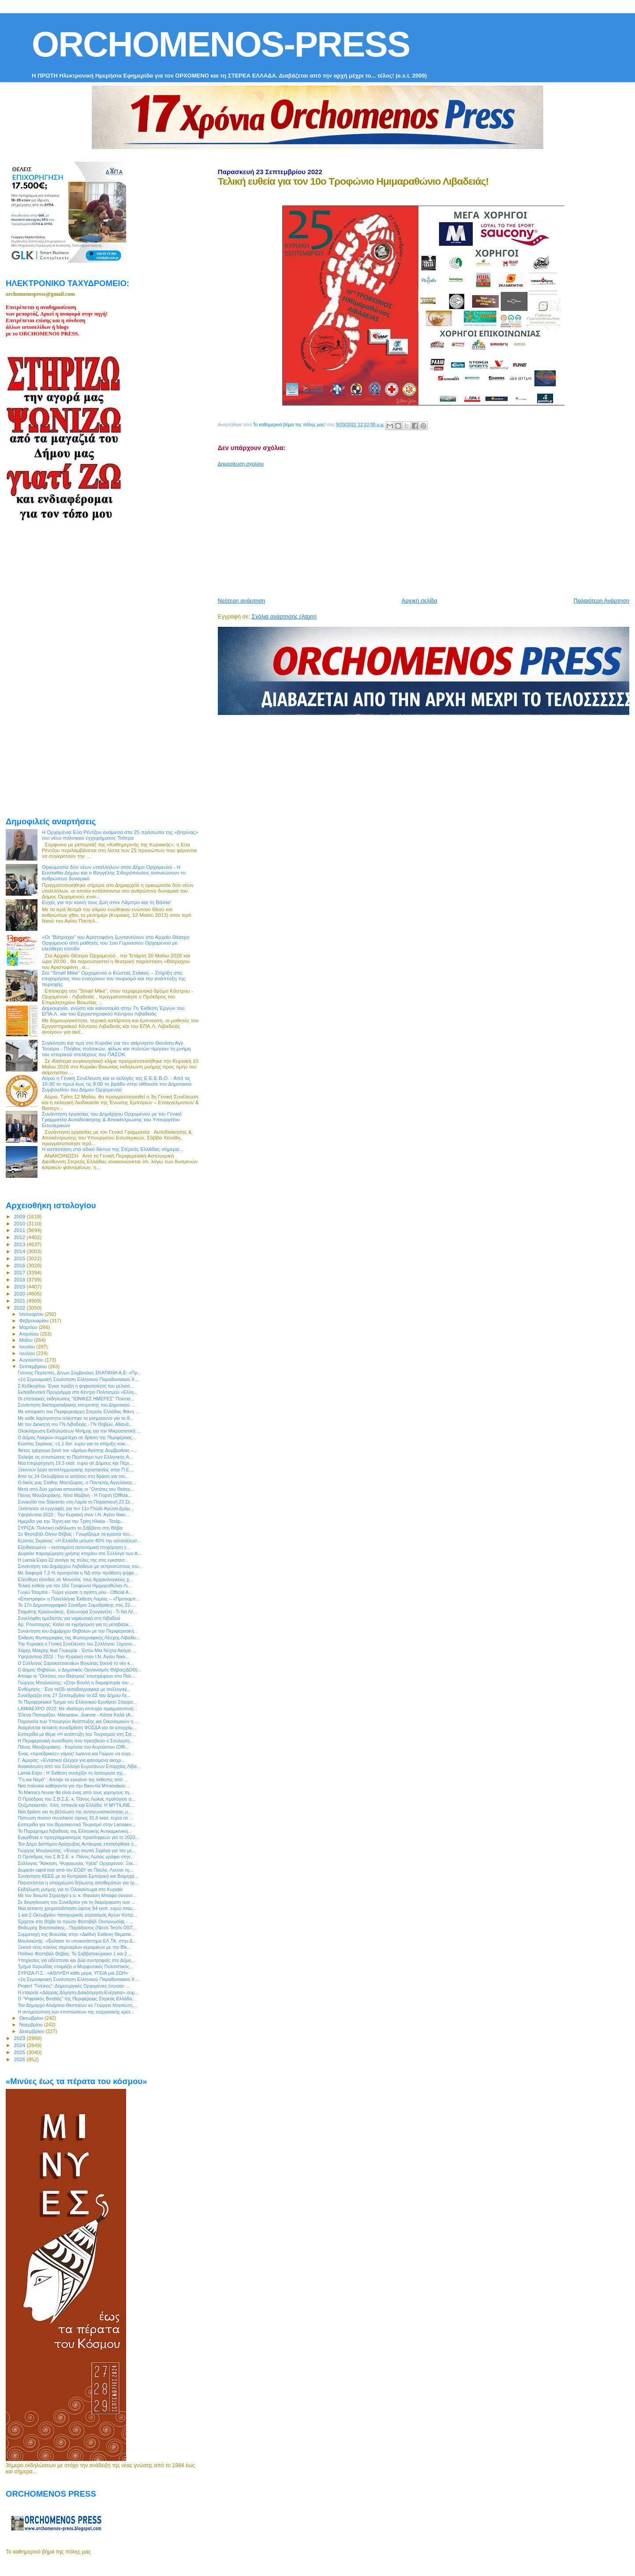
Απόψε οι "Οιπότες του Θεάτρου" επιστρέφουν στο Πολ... (76, 1676)
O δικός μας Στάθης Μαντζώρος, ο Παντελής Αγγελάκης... (77, 1482)
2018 (20, 1279)
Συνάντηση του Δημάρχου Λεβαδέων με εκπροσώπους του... (80, 1566)
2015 (20, 1258)
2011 (20, 1230)
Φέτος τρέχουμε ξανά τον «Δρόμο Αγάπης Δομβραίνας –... (78, 1450)
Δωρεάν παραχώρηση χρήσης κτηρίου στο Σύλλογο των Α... (80, 1553)
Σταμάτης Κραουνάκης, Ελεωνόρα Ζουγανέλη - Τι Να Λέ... (77, 1611)
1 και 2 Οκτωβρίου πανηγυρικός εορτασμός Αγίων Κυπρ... (77, 1914)
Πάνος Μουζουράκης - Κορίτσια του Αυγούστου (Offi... (73, 1747)
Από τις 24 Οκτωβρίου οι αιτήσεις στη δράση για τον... (73, 1476)
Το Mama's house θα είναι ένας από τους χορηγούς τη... (75, 1792)
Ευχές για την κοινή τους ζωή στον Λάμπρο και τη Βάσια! (106, 902)
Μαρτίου (29, 1327)
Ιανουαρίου (32, 1314)
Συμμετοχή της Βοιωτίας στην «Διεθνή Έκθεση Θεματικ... (76, 1934)
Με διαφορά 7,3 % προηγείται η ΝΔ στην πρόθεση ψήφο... (78, 1572)
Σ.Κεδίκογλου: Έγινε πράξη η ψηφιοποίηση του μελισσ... (76, 1386)
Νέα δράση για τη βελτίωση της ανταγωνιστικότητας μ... (75, 1811)
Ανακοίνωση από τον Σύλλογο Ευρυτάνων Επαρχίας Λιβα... (79, 1766)
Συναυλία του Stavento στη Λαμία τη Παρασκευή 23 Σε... (76, 1501)
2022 (20, 1307)
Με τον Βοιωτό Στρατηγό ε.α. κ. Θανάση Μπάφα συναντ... (77, 1895)
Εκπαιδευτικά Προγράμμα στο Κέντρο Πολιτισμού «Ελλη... (78, 1392)
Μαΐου (26, 1340)
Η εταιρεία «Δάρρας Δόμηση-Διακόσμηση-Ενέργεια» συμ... (78, 1992)
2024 (20, 2045)
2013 (20, 1244)
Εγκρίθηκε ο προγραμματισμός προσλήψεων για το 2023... (78, 1837)
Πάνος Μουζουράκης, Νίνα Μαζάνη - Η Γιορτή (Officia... (74, 1495)
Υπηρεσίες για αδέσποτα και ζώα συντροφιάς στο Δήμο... (76, 1960)
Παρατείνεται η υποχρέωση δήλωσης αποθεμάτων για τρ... (78, 1882)
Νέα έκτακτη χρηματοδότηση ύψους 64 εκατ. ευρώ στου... (77, 1908)
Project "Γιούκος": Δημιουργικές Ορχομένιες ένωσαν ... (74, 1985)
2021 (20, 1300)
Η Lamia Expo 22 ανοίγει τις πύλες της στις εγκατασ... (73, 1560)
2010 (20, 1223)
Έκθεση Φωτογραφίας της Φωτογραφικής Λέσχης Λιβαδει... (79, 1637)
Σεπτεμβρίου (34, 1366)
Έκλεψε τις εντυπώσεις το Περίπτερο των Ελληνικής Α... (75, 1456)
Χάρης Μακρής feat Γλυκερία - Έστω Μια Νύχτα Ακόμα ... (77, 1650)
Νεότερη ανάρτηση (241, 600)
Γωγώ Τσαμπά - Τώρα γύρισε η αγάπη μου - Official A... (75, 1592)
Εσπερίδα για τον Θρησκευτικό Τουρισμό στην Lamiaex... (76, 1824)
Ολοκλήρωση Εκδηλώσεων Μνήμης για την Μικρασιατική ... (79, 1430)
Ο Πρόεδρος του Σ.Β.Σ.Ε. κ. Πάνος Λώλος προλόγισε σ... (76, 1799)
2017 (20, 1272)
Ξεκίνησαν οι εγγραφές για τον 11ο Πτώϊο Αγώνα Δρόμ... (76, 1508)
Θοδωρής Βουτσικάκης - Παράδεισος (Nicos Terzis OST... (77, 1927)
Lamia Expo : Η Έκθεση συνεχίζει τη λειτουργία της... (72, 1773)
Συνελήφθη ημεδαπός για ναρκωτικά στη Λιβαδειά (69, 1618)
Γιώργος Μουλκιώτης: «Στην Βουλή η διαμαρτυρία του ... (76, 1682)
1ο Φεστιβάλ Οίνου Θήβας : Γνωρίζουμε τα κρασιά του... (75, 1534)
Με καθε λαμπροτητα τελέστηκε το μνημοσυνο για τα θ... (75, 1418)
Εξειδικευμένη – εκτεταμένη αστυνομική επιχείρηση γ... (74, 1547)
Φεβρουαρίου (34, 1320)
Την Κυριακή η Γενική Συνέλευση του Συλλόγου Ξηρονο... (77, 1643)
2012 (20, 1237)
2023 (20, 2038)
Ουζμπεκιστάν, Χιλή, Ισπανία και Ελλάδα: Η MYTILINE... (76, 1805)
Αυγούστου (32, 1359)
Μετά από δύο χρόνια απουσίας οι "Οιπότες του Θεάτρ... (76, 1489)
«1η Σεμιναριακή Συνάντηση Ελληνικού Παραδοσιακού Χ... (78, 1379)
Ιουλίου (28, 1353)
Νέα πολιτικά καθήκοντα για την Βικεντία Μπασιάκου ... (74, 1785)
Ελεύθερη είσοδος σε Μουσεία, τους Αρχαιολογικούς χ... (75, 1579)
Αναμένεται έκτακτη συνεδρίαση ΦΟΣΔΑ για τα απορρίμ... (77, 1727)
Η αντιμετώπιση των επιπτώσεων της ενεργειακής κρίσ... (76, 2011)
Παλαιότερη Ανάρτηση (601, 600)
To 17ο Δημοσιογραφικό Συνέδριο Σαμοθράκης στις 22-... (76, 1605)
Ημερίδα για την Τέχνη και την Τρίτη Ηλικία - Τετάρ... (71, 1521)
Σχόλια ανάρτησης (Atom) (284, 616)
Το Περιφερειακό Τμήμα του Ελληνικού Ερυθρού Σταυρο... (77, 1702)
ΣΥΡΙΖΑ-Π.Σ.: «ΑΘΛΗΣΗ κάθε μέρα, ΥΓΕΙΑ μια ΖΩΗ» (73, 1973)
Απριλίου (29, 1333)
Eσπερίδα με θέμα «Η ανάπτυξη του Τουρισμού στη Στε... (77, 1734)
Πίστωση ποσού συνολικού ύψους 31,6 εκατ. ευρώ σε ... (75, 1817)
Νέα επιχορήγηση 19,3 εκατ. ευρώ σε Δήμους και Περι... (75, 1463)
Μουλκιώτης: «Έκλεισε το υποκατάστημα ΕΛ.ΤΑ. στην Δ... (77, 1940)
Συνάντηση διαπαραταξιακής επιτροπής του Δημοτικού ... (76, 1404)
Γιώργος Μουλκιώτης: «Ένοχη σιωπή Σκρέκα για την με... (77, 1850)
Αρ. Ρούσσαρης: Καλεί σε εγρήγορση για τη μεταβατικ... (75, 1624)
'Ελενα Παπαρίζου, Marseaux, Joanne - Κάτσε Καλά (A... (76, 1714)
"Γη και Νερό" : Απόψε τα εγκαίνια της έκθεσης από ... (73, 1779)
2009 (20, 1216)
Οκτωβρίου (32, 2018)
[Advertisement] (426, 528)
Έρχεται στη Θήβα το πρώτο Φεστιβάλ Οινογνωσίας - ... (75, 1921)
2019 (20, 1286)
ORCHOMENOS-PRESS (221, 44)
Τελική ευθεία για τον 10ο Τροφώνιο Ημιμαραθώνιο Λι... (74, 1585)
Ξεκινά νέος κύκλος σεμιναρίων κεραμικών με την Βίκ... (74, 1947)
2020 (20, 1293)
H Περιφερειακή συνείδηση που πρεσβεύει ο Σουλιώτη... (76, 1740)
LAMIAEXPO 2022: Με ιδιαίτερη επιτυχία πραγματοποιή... (77, 1708)
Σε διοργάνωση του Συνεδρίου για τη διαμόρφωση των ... (76, 1902)
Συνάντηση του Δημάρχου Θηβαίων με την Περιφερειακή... (78, 1631)
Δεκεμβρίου (32, 2031)
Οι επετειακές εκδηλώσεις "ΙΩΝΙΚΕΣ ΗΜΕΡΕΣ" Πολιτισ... (76, 1398)
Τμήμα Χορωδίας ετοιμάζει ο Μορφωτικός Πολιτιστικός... (75, 1966)
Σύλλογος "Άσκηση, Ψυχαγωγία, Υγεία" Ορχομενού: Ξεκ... (77, 1863)
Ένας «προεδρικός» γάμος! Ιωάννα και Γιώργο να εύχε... (76, 1753)
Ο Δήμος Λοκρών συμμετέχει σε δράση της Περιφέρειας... (77, 1437)
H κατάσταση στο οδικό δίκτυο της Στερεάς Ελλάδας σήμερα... (112, 1149)
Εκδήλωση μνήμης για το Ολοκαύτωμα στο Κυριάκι (70, 1889)
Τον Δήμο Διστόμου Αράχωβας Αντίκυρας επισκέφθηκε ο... (78, 1843)
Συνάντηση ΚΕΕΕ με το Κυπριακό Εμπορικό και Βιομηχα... (78, 1876)
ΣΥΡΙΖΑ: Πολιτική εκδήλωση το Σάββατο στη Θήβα (70, 1527)
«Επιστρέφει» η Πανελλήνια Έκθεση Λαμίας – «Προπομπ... (78, 1598)
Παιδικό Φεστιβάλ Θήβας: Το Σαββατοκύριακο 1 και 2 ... (75, 1953)
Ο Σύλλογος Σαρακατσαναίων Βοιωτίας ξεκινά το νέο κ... (76, 1663)
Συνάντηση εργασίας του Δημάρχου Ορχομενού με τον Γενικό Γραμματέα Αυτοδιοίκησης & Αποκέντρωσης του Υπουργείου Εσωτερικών (112, 1119)
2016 (20, 1265)
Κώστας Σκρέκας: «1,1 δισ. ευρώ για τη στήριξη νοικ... (73, 1443)
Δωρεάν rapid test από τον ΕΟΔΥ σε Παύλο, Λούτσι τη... (75, 1869)
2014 (20, 1251)
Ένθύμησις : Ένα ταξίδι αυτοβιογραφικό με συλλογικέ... (74, 1689)
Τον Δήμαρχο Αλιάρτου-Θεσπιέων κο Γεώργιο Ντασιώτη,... (78, 2005)
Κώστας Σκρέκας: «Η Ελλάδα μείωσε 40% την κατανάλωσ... (79, 1540)
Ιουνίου (28, 1346)
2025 (20, 2052)
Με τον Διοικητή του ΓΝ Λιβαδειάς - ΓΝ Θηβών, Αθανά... (75, 1424)
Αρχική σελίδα (419, 600)
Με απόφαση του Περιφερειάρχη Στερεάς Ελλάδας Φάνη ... (78, 1411)
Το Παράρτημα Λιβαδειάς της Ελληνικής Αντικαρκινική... (74, 1831)
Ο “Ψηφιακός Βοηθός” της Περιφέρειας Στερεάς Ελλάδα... (77, 1998)
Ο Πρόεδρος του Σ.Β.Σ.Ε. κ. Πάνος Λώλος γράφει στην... (76, 1856)
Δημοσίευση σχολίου (241, 463)
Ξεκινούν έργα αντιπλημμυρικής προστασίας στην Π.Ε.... (76, 1469)
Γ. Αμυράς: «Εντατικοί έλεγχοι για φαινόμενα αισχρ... (71, 1760)
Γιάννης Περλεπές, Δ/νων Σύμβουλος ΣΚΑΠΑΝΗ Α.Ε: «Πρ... (79, 1372)
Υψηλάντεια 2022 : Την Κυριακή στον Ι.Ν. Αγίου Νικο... (73, 1514)
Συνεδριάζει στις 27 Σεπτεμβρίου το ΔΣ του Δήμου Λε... (74, 1695)
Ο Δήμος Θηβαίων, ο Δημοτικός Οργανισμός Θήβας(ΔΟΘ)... (80, 1669)
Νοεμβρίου (31, 2024)
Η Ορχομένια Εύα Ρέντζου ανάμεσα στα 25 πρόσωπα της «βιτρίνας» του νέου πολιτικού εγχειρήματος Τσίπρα (120, 835)
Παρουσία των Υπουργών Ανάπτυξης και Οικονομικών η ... (78, 1721)
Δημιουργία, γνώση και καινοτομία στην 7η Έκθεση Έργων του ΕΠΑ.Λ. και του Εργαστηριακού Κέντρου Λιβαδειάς (113, 1010)
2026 (20, 2059)
